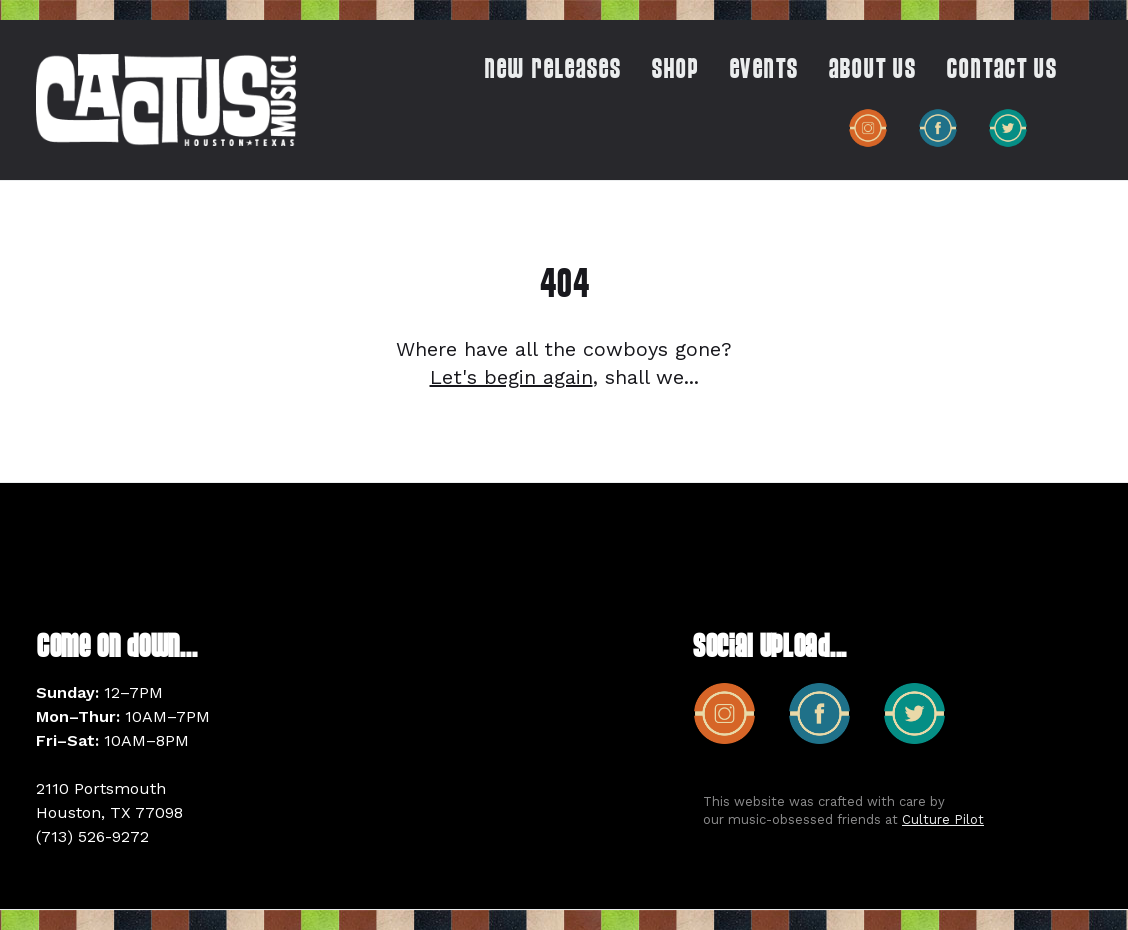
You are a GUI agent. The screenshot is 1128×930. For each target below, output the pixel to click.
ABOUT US (872, 71)
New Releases (552, 71)
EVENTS (763, 71)
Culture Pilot (943, 819)
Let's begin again (511, 377)
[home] (166, 99)
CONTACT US (1001, 71)
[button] (665, 75)
